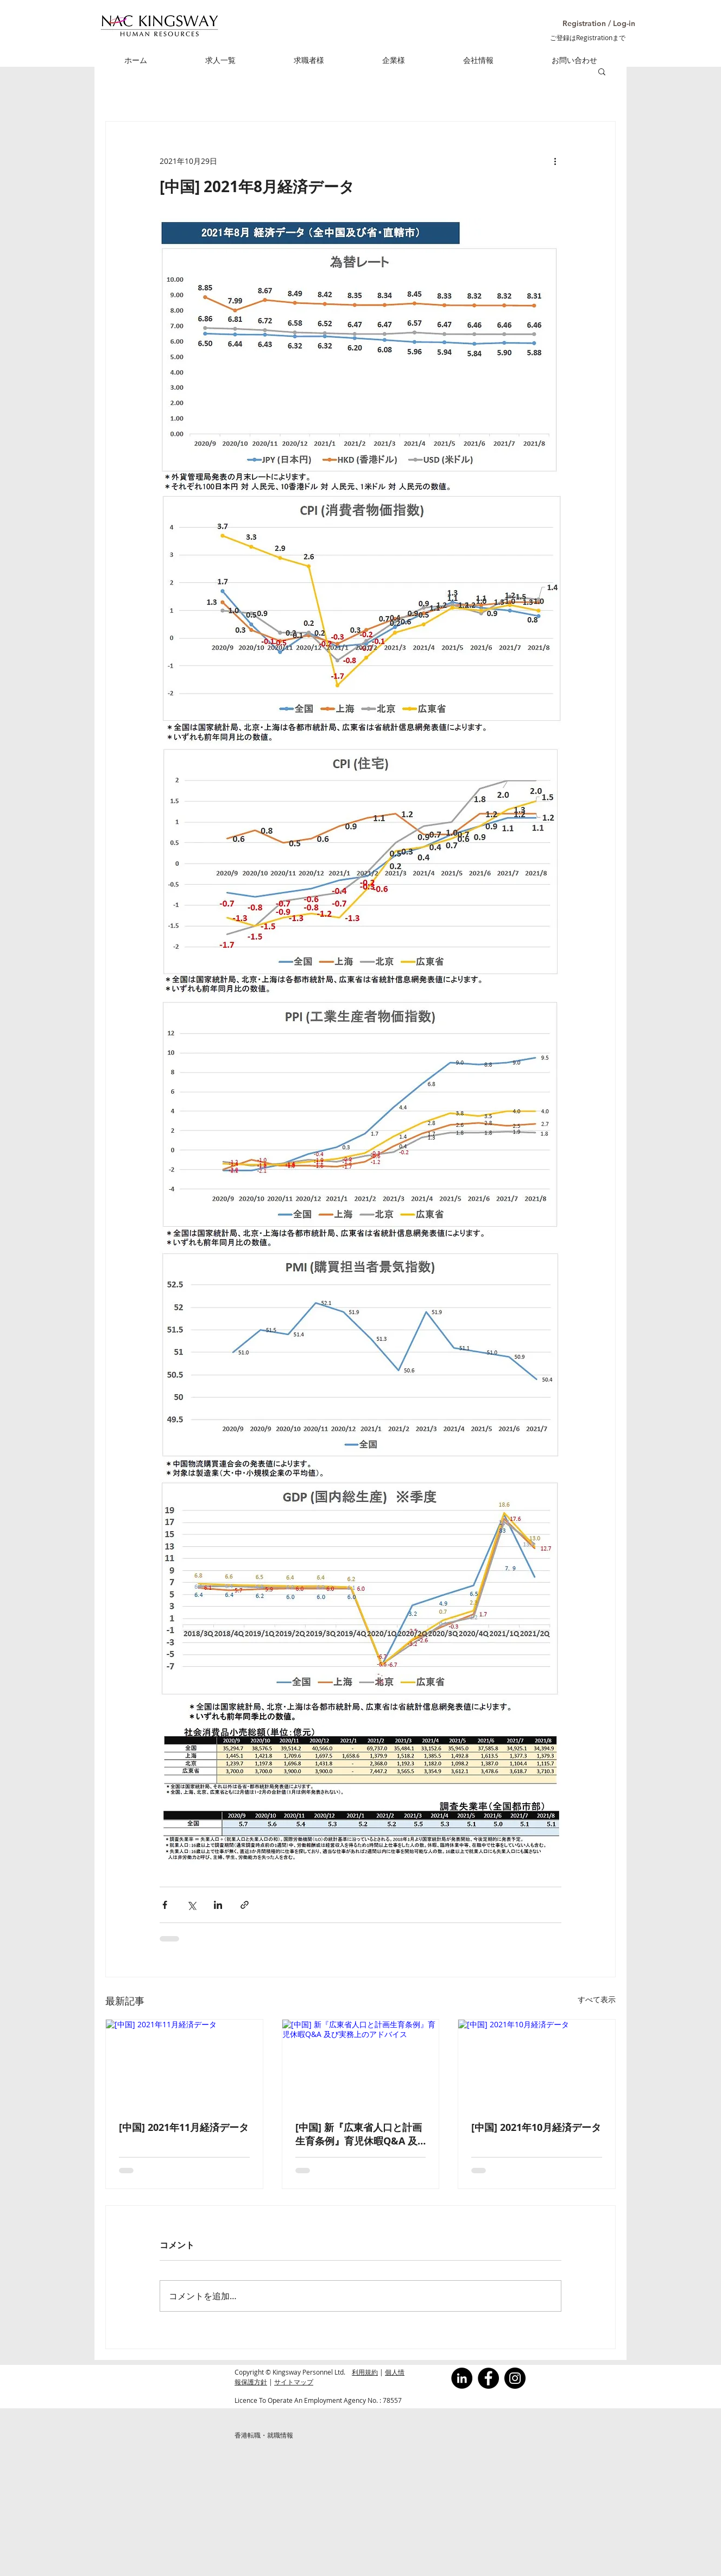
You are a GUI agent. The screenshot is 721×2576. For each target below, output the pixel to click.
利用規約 (365, 2372)
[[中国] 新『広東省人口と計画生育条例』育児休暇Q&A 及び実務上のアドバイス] (360, 2064)
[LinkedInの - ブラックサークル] (461, 2378)
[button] (586, 23)
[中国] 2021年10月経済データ (536, 2127)
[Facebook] (488, 2378)
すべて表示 (597, 1999)
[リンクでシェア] (244, 1905)
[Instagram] (515, 2378)
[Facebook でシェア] (165, 1905)
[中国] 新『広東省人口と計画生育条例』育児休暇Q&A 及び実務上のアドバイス (358, 2134)
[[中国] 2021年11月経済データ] (184, 2064)
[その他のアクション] (554, 160)
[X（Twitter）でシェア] (191, 1905)
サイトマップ (293, 2381)
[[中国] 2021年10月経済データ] (536, 2064)
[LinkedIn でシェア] (218, 1905)
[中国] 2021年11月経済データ (184, 2127)
